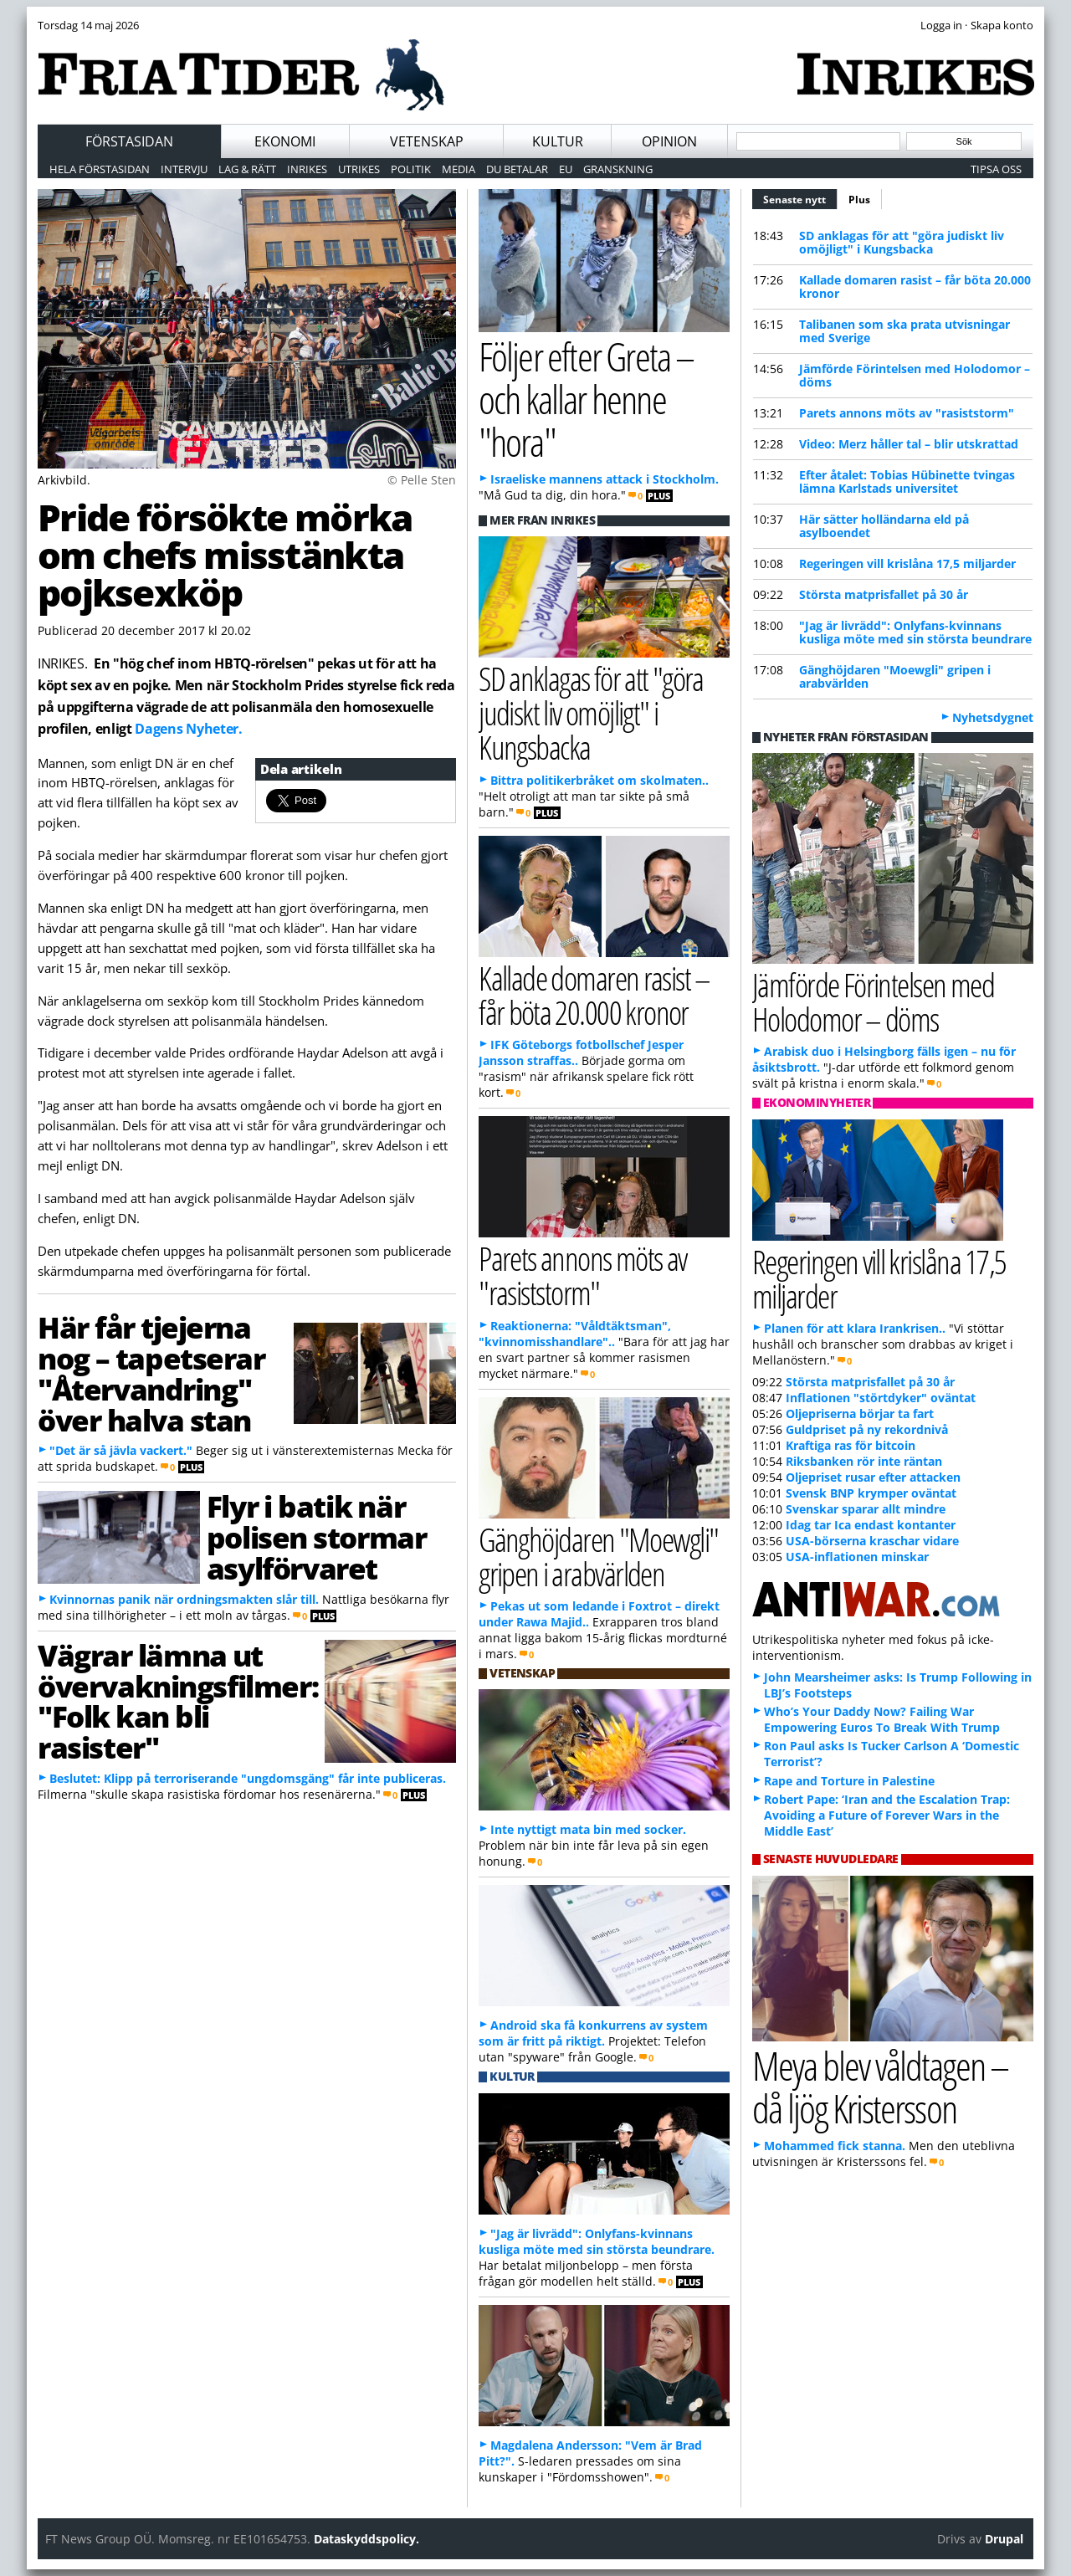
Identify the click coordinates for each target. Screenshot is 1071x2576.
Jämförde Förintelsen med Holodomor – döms (914, 375)
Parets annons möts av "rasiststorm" (906, 413)
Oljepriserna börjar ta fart (860, 1413)
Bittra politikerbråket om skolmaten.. (599, 780)
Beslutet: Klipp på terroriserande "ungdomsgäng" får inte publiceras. (247, 1778)
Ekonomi (284, 141)
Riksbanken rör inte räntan (864, 1461)
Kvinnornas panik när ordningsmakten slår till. (184, 1599)
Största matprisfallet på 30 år (883, 594)
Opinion (669, 141)
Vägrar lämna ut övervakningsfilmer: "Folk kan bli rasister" (178, 1701)
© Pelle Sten (421, 480)
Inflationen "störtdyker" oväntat (881, 1398)
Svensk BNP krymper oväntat (871, 1493)
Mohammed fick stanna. (834, 2145)
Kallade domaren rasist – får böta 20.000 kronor (915, 286)
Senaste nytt (800, 197)
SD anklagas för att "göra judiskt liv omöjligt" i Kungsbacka (901, 242)
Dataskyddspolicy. (366, 2539)
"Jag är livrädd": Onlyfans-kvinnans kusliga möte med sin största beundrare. (597, 2241)
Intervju (184, 169)
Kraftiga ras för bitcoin (850, 1445)
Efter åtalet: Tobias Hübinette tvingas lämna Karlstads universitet (907, 481)
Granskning (618, 169)
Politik (411, 169)
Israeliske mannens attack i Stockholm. (604, 479)
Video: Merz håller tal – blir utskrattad (908, 444)
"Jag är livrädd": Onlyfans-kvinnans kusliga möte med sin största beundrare (915, 632)
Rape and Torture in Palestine (849, 1781)
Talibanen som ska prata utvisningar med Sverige (904, 331)
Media (458, 169)
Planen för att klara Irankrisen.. (854, 1328)
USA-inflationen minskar (857, 1557)
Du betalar (517, 169)
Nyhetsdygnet (992, 717)
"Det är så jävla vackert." (120, 1450)
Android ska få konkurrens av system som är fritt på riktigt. (593, 2033)
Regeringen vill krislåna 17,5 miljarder (907, 563)
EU (565, 169)
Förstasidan (129, 141)
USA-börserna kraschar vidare (872, 1541)
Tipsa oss (996, 169)
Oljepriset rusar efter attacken (873, 1477)
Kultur (557, 141)
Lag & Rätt (247, 169)
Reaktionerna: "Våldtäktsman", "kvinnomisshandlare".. (575, 1333)
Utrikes (359, 169)
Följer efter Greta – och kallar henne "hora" (586, 398)
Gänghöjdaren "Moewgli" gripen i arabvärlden (895, 676)
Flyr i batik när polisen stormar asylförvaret (316, 1537)
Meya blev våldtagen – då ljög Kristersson (880, 2086)
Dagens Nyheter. (188, 729)
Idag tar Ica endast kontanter (871, 1525)
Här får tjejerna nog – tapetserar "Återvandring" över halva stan (151, 1373)
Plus (859, 199)
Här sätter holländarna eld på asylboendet (884, 525)
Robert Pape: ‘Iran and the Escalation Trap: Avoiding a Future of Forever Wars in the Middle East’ (887, 1815)
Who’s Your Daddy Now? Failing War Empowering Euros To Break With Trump (882, 1719)
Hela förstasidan (99, 169)
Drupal (1004, 2539)
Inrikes (307, 169)
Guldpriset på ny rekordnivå (867, 1429)
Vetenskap (427, 141)
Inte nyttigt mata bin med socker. (588, 1829)
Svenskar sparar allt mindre (865, 1509)
